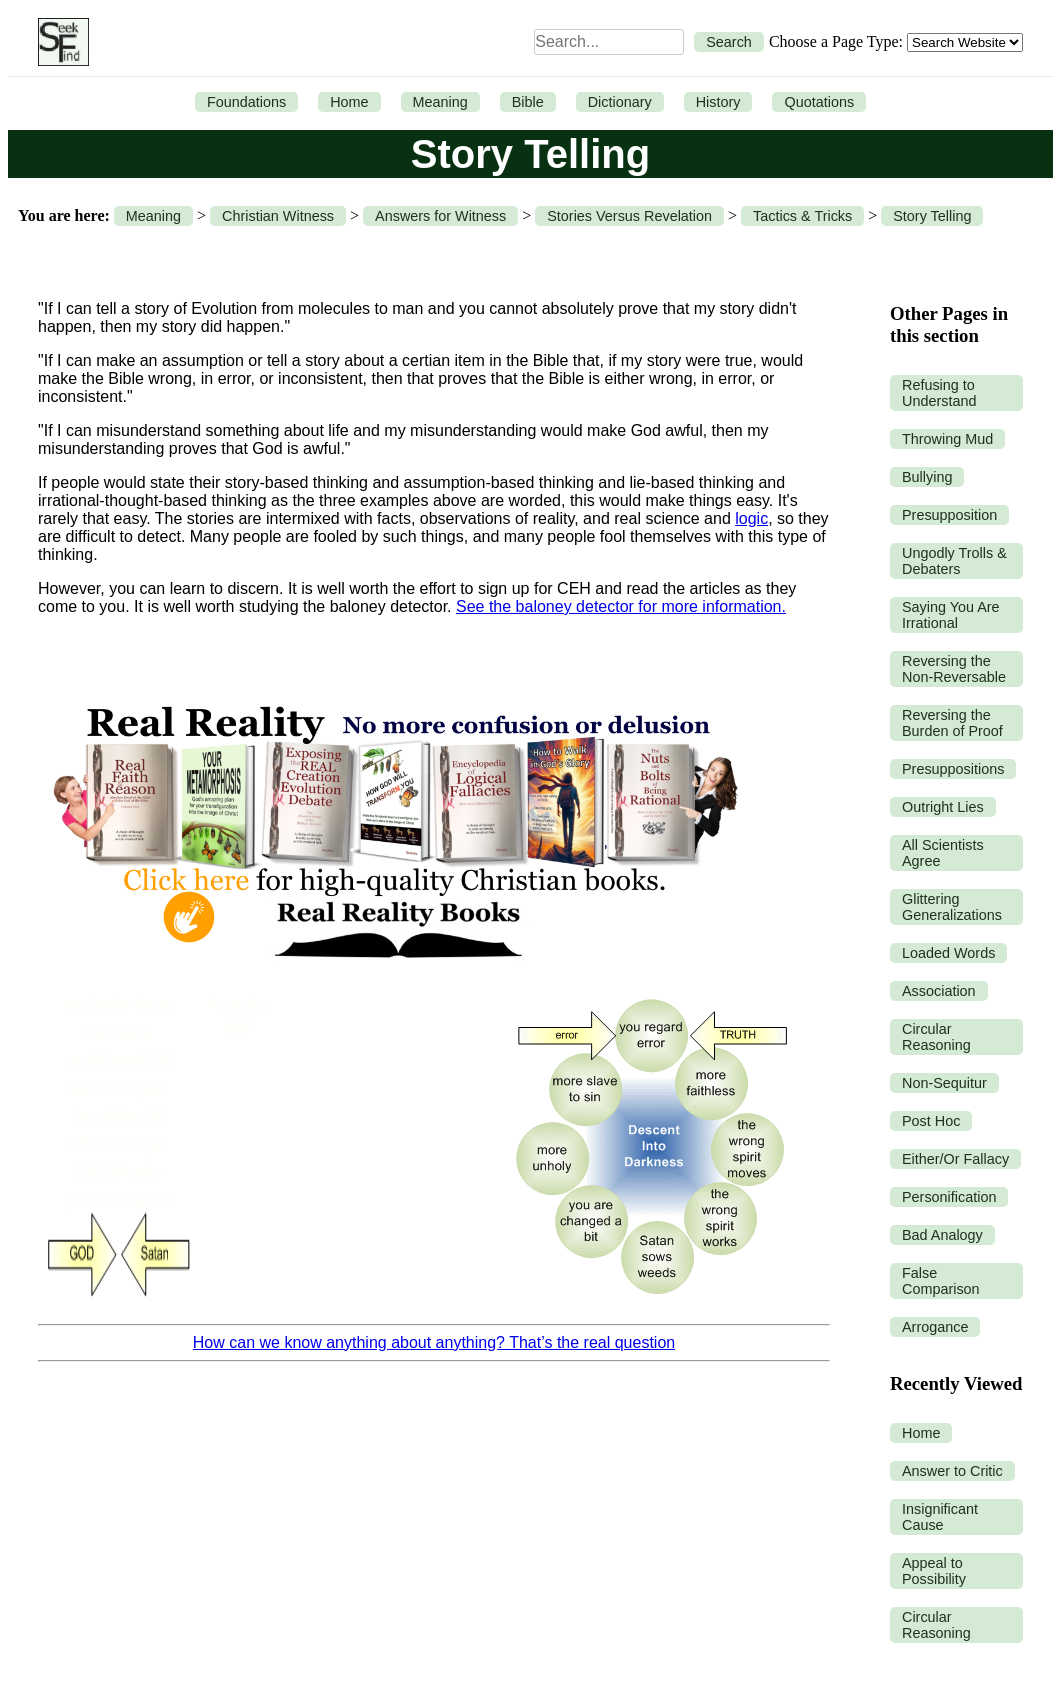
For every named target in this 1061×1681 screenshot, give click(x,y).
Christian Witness (278, 216)
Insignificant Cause (940, 1517)
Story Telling (932, 216)
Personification (949, 1197)
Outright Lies (943, 807)
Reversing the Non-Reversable (954, 669)
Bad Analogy (942, 1235)
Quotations (819, 102)
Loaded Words (948, 953)
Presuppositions (953, 769)
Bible (528, 102)
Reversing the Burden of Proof (952, 723)
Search (729, 42)
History (718, 102)
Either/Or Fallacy (955, 1159)
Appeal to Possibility (934, 1571)
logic (751, 518)
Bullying (927, 477)
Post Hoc (931, 1121)
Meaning (440, 102)
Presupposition (949, 515)
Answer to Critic (952, 1471)
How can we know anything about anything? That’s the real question (434, 1342)
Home (349, 102)
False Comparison (941, 1281)
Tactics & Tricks (802, 216)
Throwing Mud (947, 439)
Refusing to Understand (939, 393)
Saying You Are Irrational (951, 615)
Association (939, 991)
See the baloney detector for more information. (621, 606)
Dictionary (620, 102)
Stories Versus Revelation (629, 216)
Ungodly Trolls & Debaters (954, 561)
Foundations (246, 102)
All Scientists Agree (943, 853)
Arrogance (935, 1327)
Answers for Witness (440, 216)
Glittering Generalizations (952, 907)
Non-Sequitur (944, 1083)
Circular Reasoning (936, 1037)
